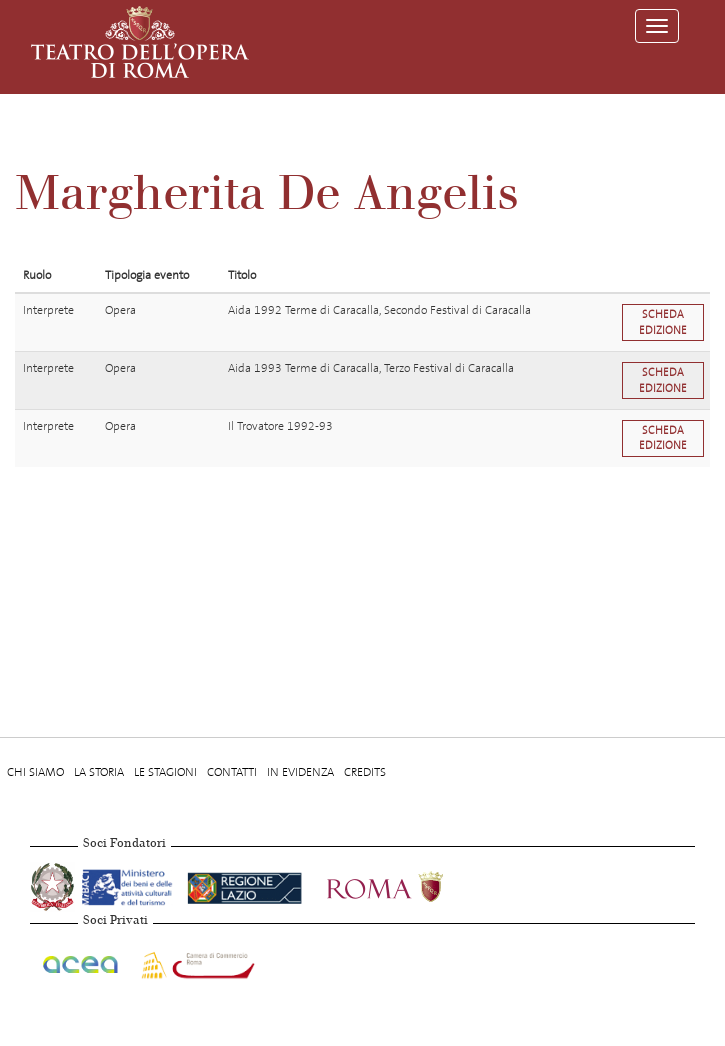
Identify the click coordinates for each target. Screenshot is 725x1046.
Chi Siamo (35, 772)
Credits (365, 772)
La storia (99, 772)
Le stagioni (165, 772)
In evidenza (300, 772)
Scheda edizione (663, 322)
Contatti (232, 772)
